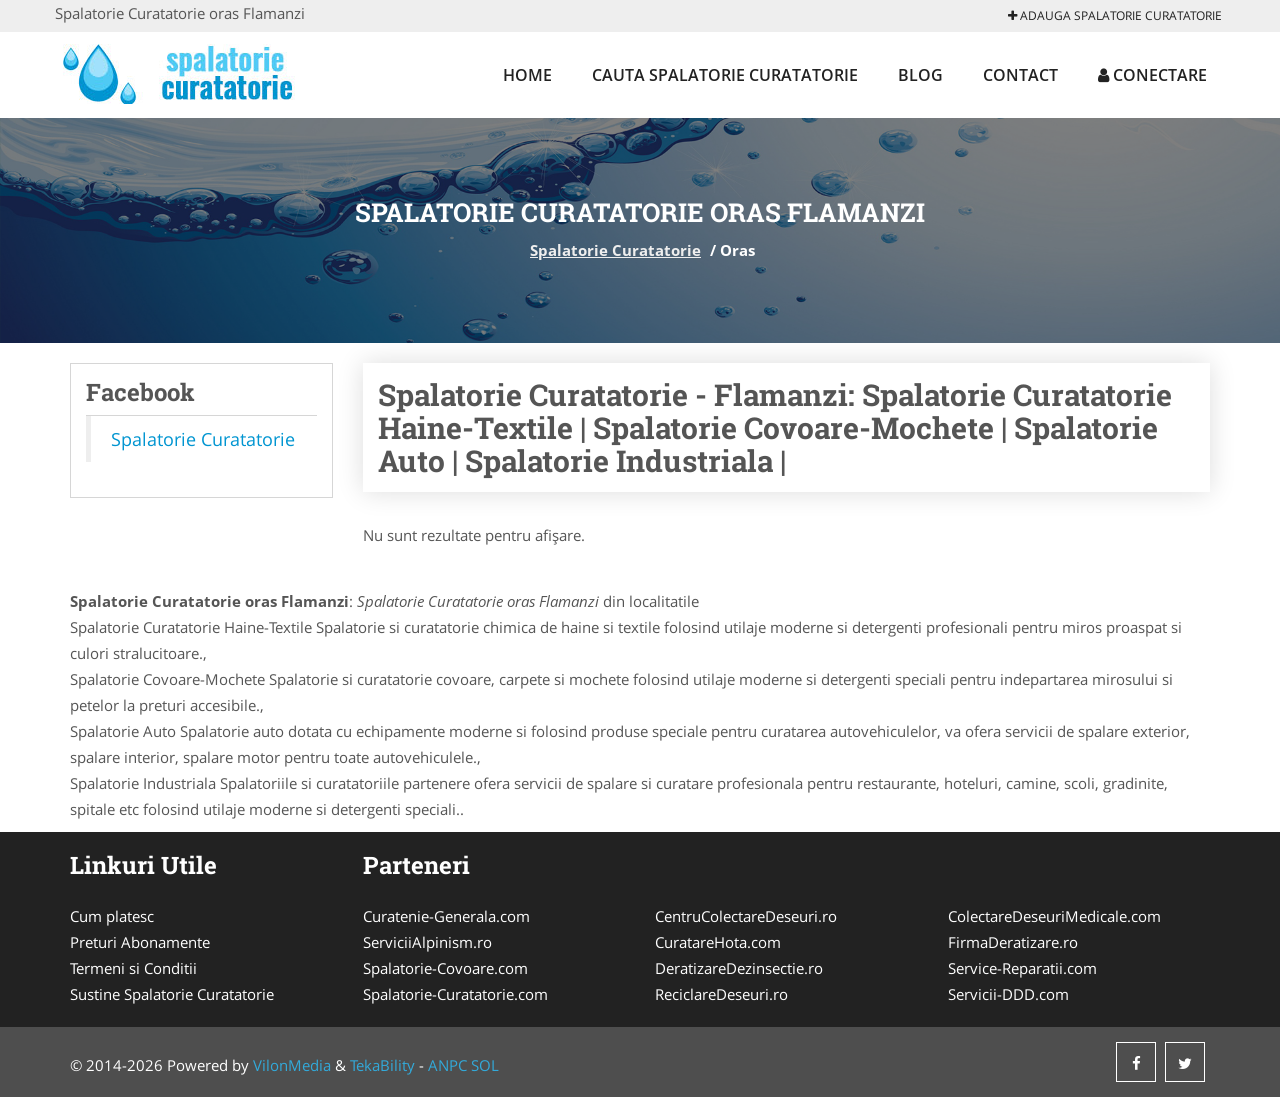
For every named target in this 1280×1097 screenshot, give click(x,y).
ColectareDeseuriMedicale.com (1054, 916)
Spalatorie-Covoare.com (445, 968)
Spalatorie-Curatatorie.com (455, 994)
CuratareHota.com (718, 942)
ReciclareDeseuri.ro (721, 994)
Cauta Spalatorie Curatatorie (725, 75)
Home (527, 75)
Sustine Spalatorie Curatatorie (172, 994)
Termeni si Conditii (133, 968)
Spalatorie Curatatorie (615, 250)
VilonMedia (292, 1065)
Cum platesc (112, 916)
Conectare (1152, 75)
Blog (920, 75)
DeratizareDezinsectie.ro (739, 968)
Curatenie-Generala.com (446, 916)
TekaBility (382, 1065)
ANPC (447, 1065)
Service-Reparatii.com (1022, 968)
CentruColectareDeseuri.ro (746, 916)
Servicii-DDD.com (1008, 994)
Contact (1020, 75)
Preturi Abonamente (140, 942)
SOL (485, 1065)
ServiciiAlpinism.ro (427, 942)
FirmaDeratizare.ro (1013, 942)
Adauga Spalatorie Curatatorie (1115, 15)
